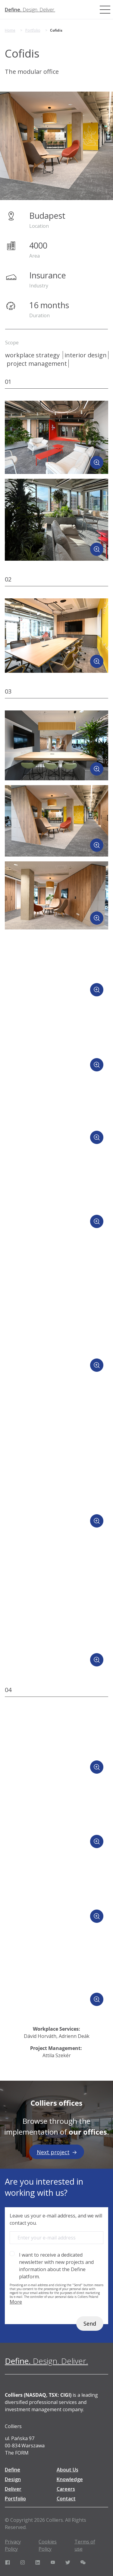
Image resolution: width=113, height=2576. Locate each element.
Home (10, 30)
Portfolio (32, 30)
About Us (67, 2469)
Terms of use (84, 2545)
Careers (66, 2489)
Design (13, 2479)
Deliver (13, 2489)
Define (12, 2469)
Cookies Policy (48, 2545)
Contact (66, 2498)
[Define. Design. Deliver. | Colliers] (30, 9)
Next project (57, 2152)
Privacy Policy (13, 2545)
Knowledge (70, 2479)
